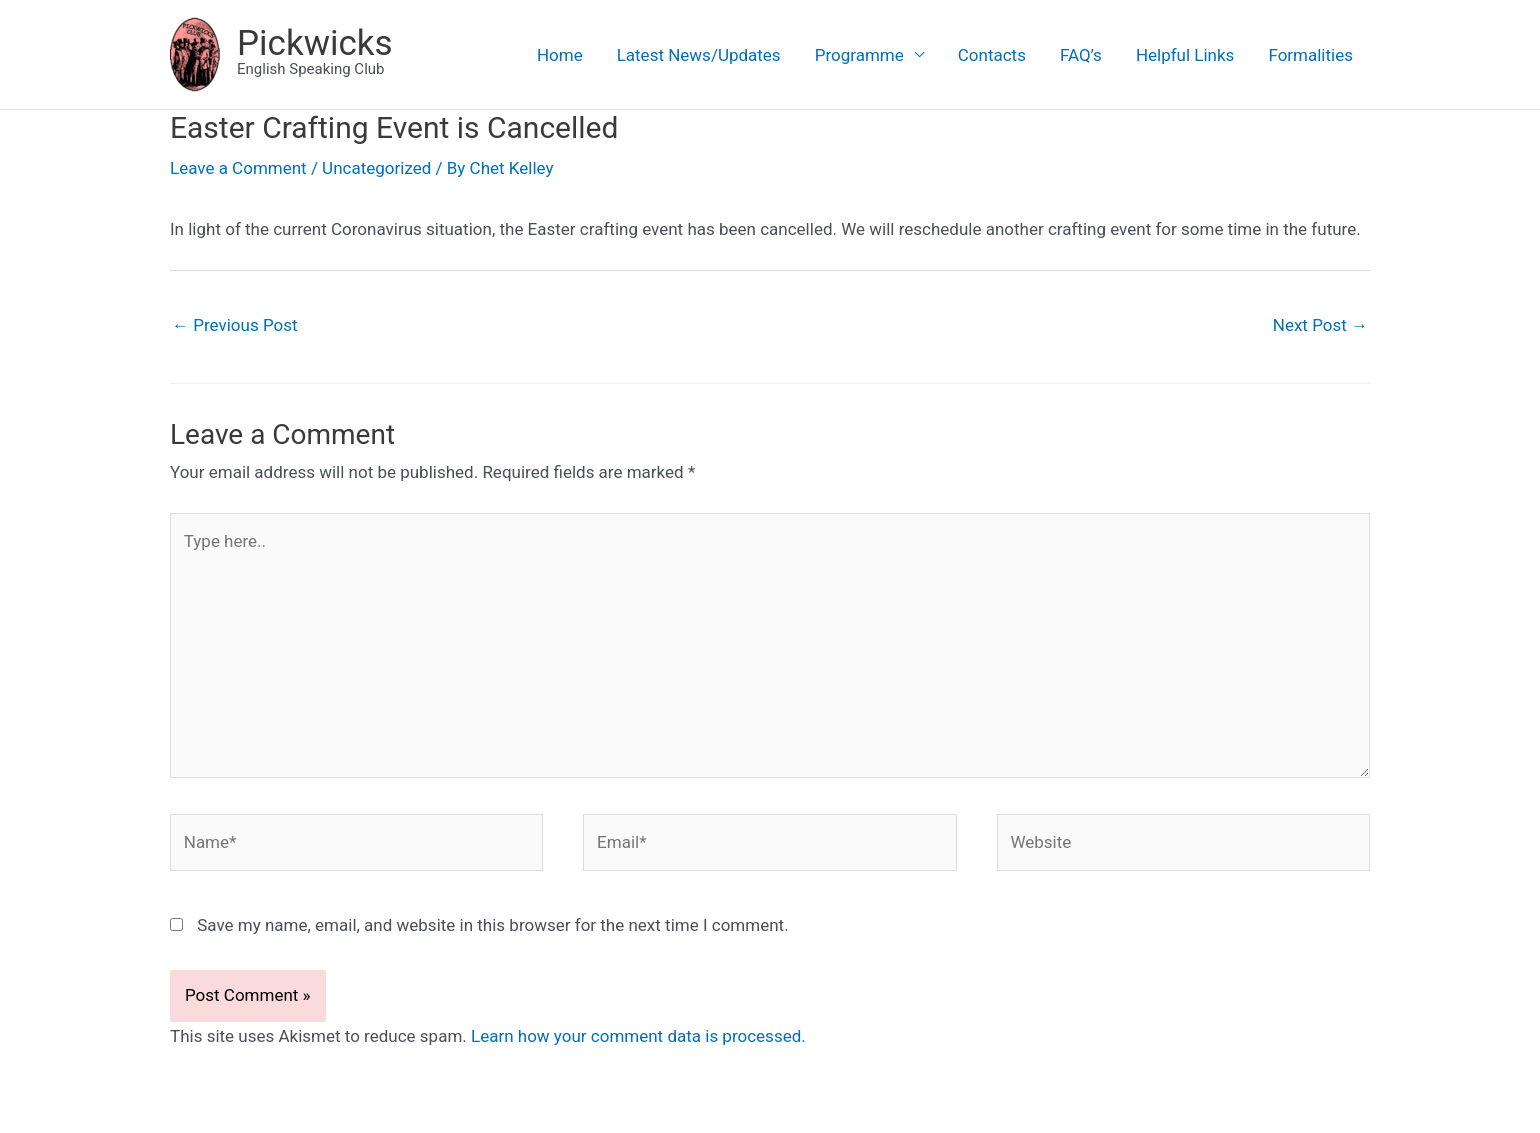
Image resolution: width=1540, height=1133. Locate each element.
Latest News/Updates (699, 55)
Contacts (992, 55)
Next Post (1320, 325)
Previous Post (235, 325)
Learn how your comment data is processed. (638, 1036)
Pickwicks (315, 43)
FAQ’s (1081, 55)
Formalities (1310, 55)
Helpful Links (1185, 55)
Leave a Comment (238, 168)
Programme (859, 55)
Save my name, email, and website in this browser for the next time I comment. (492, 925)
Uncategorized (376, 168)
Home (560, 55)
